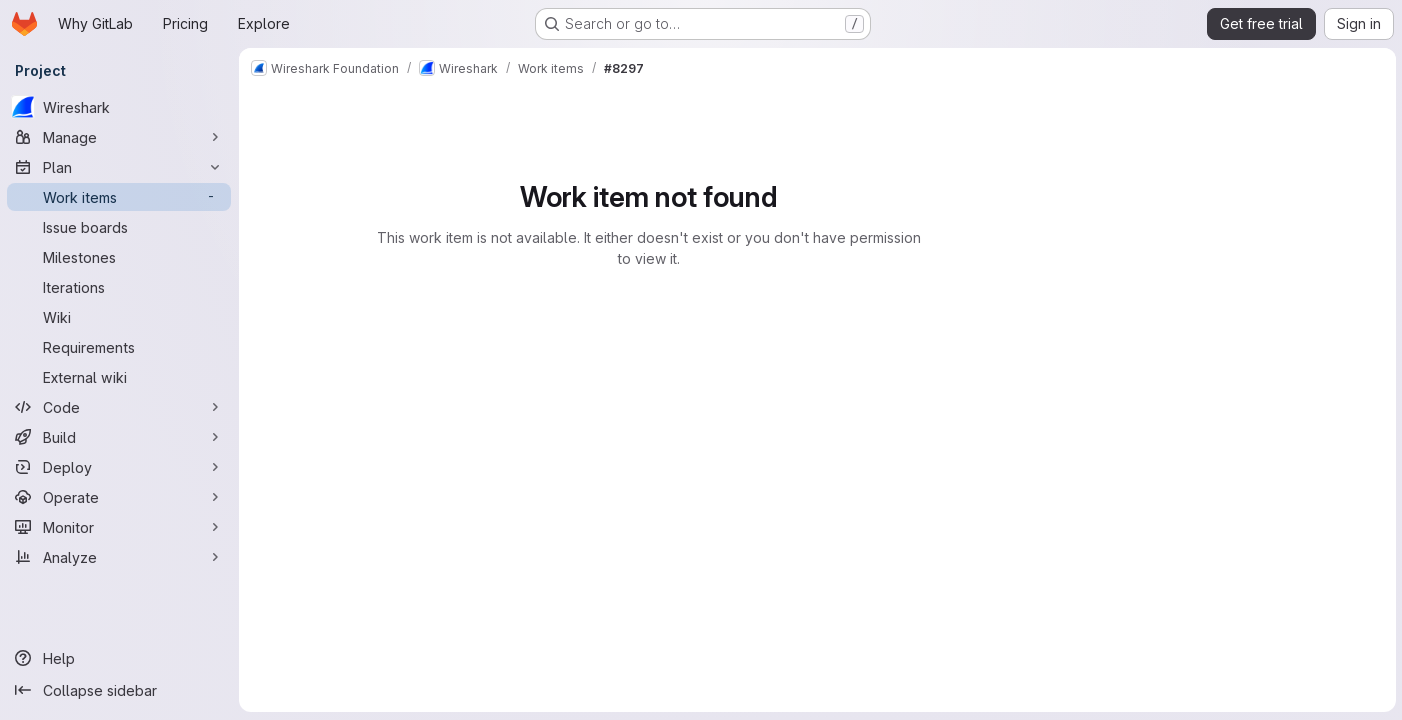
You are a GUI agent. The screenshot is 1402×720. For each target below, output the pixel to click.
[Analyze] (120, 557)
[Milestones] (120, 257)
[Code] (120, 407)
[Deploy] (120, 467)
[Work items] (120, 197)
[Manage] (120, 137)
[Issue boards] (120, 227)
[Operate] (120, 497)
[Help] (120, 658)
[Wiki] (120, 317)
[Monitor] (120, 527)
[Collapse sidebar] (120, 690)
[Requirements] (120, 347)
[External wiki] (120, 377)
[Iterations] (120, 287)
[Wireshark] (120, 107)
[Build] (120, 437)
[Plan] (120, 167)
